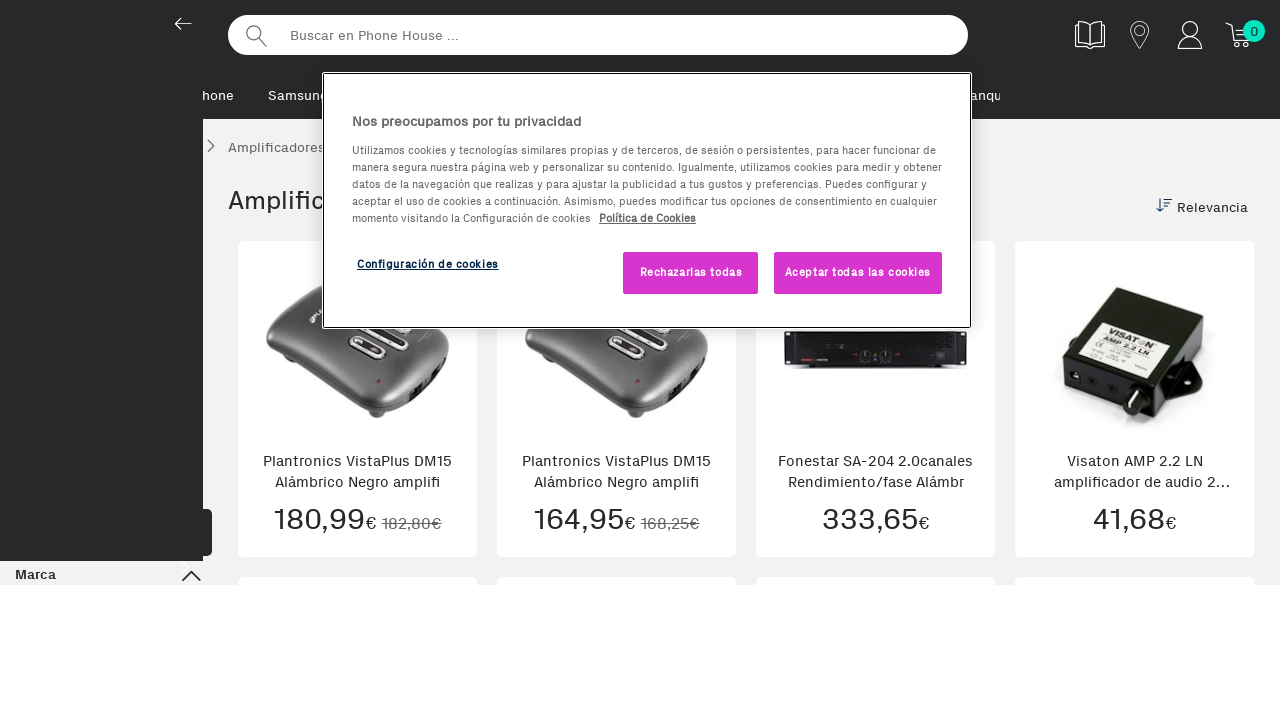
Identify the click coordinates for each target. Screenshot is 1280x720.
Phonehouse (110, 34)
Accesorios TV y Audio (108, 471)
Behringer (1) (57, 621)
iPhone (212, 95)
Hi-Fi (108, 310)
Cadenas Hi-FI (71, 341)
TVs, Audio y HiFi (69, 196)
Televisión (108, 236)
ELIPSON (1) (55, 663)
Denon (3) (154, 621)
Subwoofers (63, 434)
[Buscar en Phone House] (598, 35)
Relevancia (1202, 210)
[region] (647, 200)
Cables (47, 372)
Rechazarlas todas (691, 272)
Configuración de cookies (428, 264)
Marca (108, 580)
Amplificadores (73, 403)
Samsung (298, 95)
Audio (108, 273)
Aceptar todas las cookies (858, 272)
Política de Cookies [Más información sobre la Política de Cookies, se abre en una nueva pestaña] (647, 218)
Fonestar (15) (160, 663)
